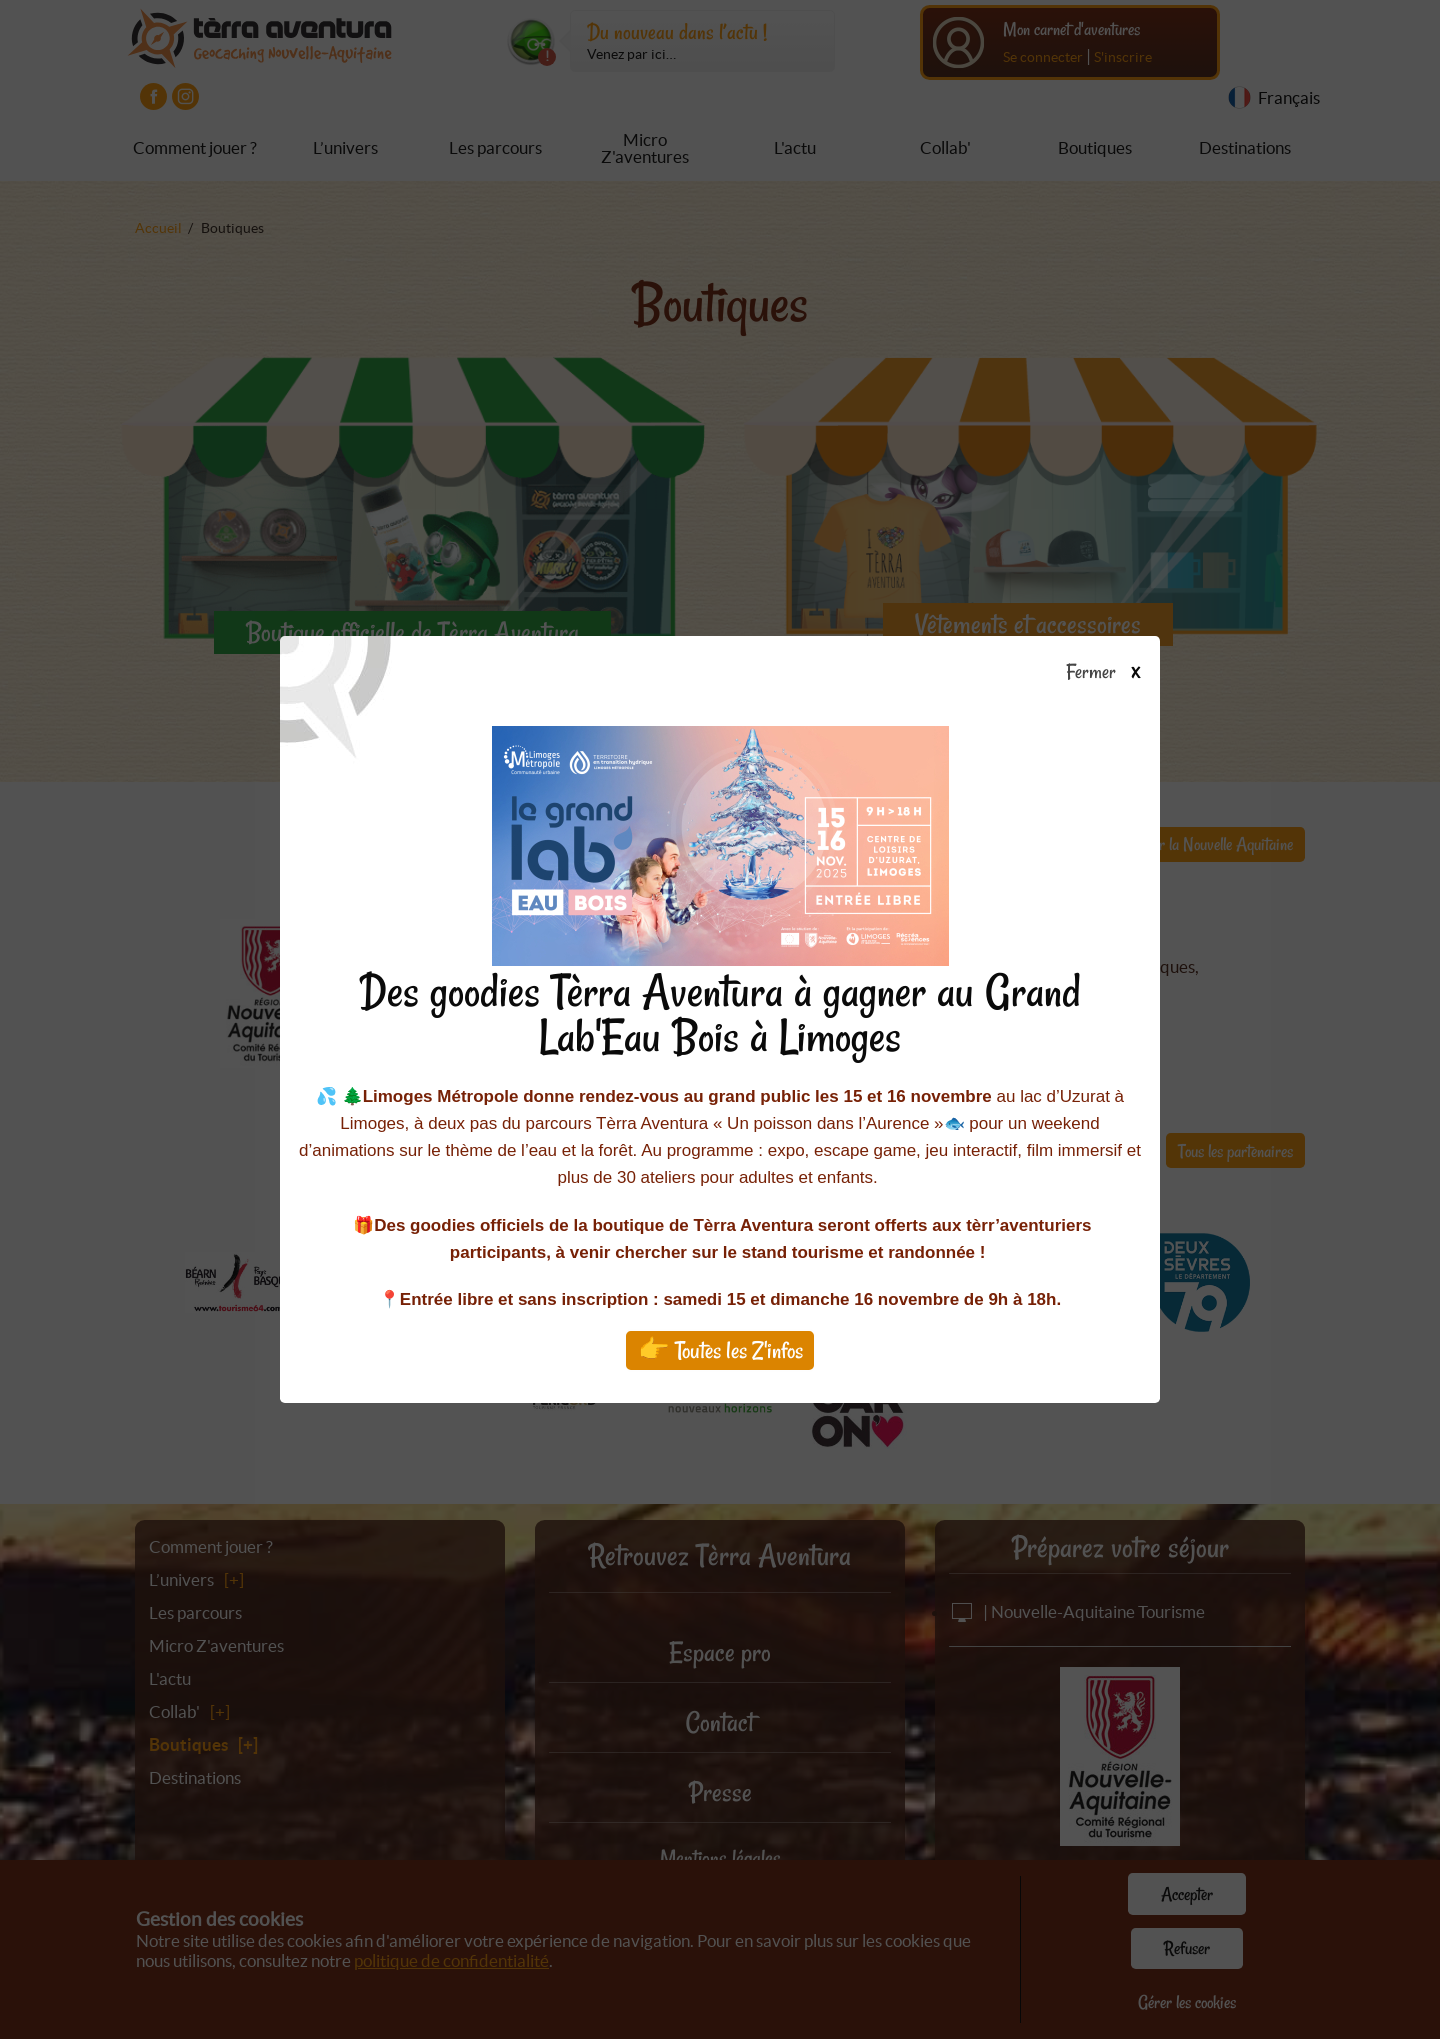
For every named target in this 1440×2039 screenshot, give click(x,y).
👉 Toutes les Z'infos (720, 1350)
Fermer (1112, 673)
